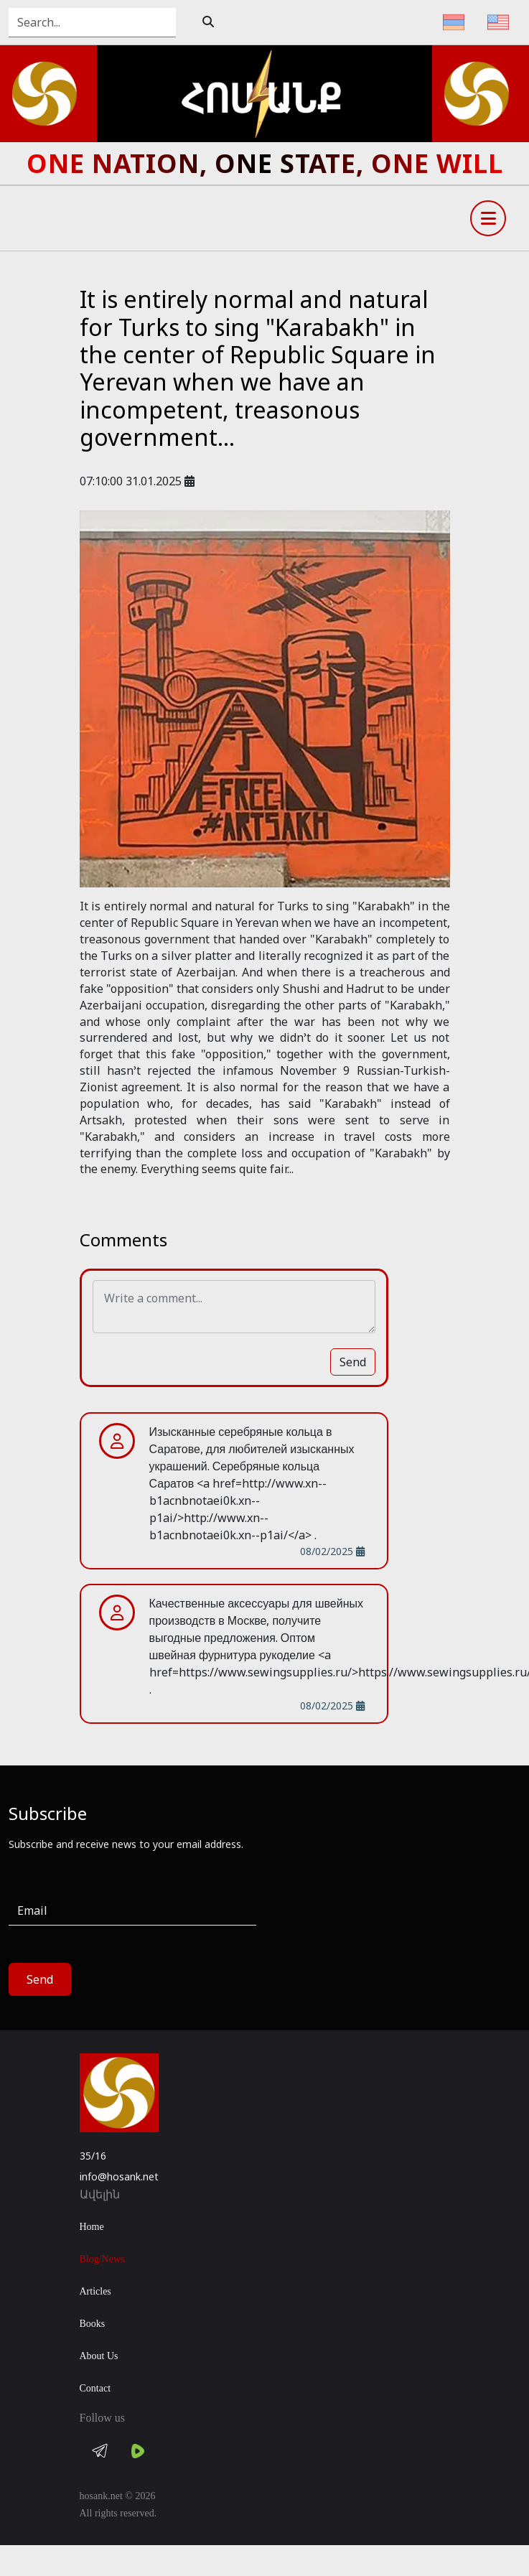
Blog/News (102, 2259)
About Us (99, 2356)
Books (93, 2323)
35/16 (93, 2155)
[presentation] (382, 1924)
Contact (95, 2388)
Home (92, 2226)
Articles (95, 2291)
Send (353, 1362)
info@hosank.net (119, 2176)
